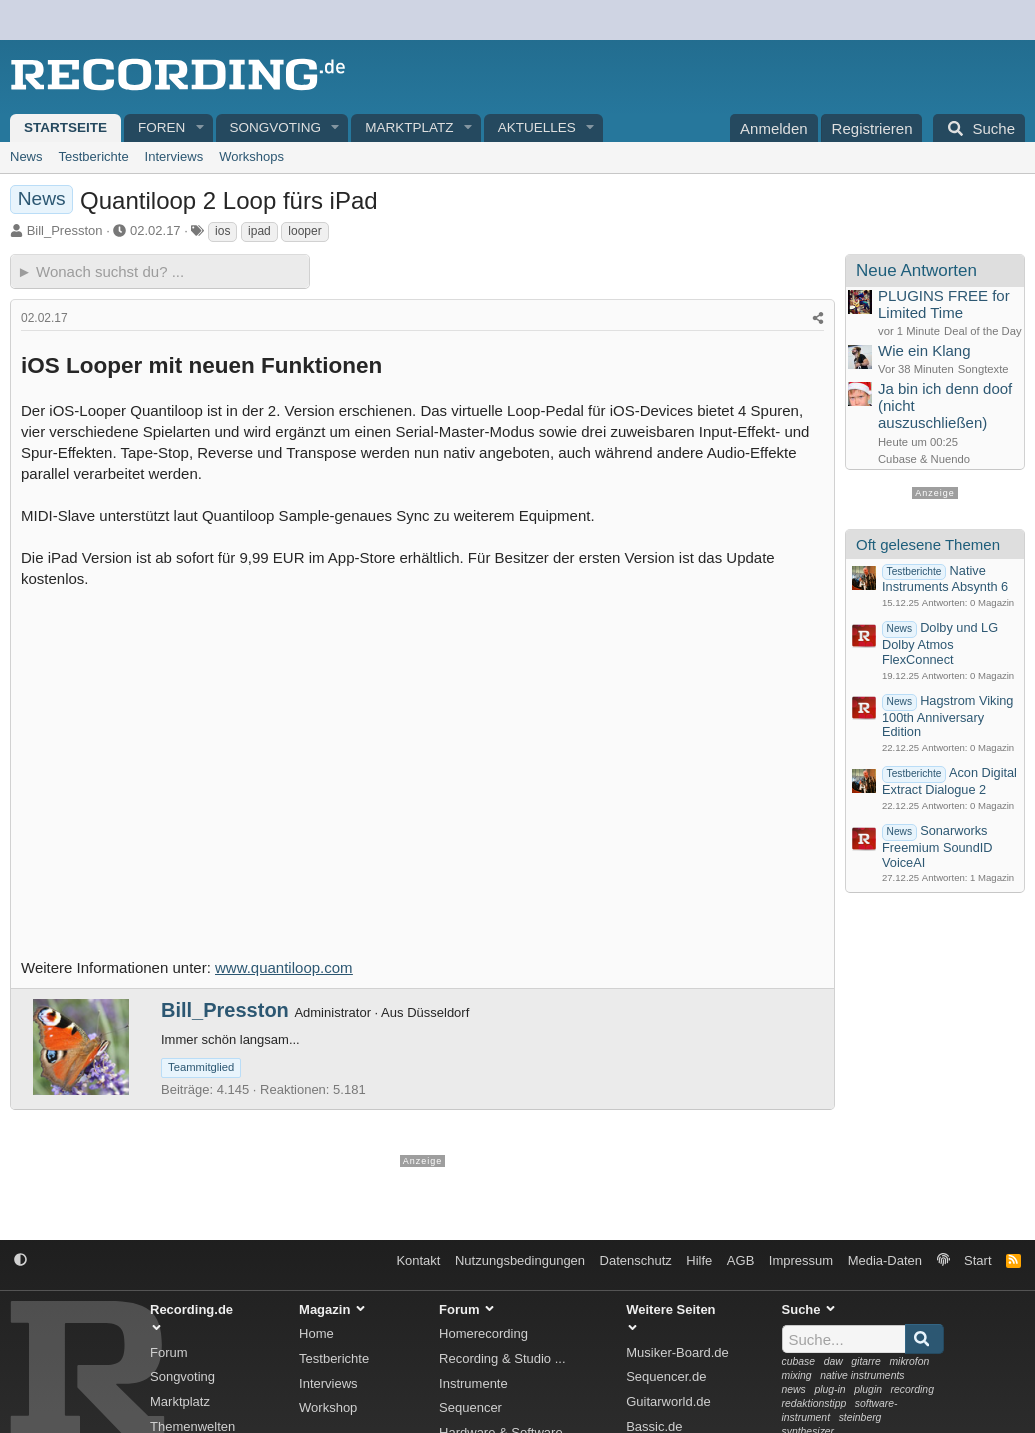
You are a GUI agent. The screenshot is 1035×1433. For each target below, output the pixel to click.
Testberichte (94, 156)
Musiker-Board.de (677, 1352)
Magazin (996, 602)
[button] (200, 128)
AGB (740, 1260)
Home (316, 1333)
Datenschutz (636, 1260)
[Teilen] (818, 318)
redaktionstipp (814, 1403)
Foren (161, 127)
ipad (259, 231)
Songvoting (276, 127)
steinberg (860, 1417)
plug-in (829, 1389)
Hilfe (699, 1260)
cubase (799, 1361)
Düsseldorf (438, 1012)
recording (912, 1389)
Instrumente (473, 1383)
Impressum (801, 1260)
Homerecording (483, 1333)
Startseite (65, 127)
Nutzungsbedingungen (520, 1260)
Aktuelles (537, 127)
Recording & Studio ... (502, 1358)
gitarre (865, 1361)
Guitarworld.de (668, 1401)
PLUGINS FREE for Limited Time (944, 304)
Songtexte (983, 369)
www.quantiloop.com (284, 967)
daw (833, 1361)
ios (222, 231)
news (794, 1389)
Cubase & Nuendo (924, 459)
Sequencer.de (666, 1376)
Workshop (328, 1407)
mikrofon (909, 1361)
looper (304, 231)
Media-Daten (885, 1260)
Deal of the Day (983, 331)
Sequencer (470, 1407)
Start (977, 1260)
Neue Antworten (916, 270)
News (26, 156)
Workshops (251, 156)
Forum (169, 1352)
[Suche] (979, 128)
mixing (797, 1375)
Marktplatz (409, 127)
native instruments (862, 1375)
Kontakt (418, 1260)
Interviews (174, 156)
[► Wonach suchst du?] (160, 271)
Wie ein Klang (924, 350)
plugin (868, 1389)
